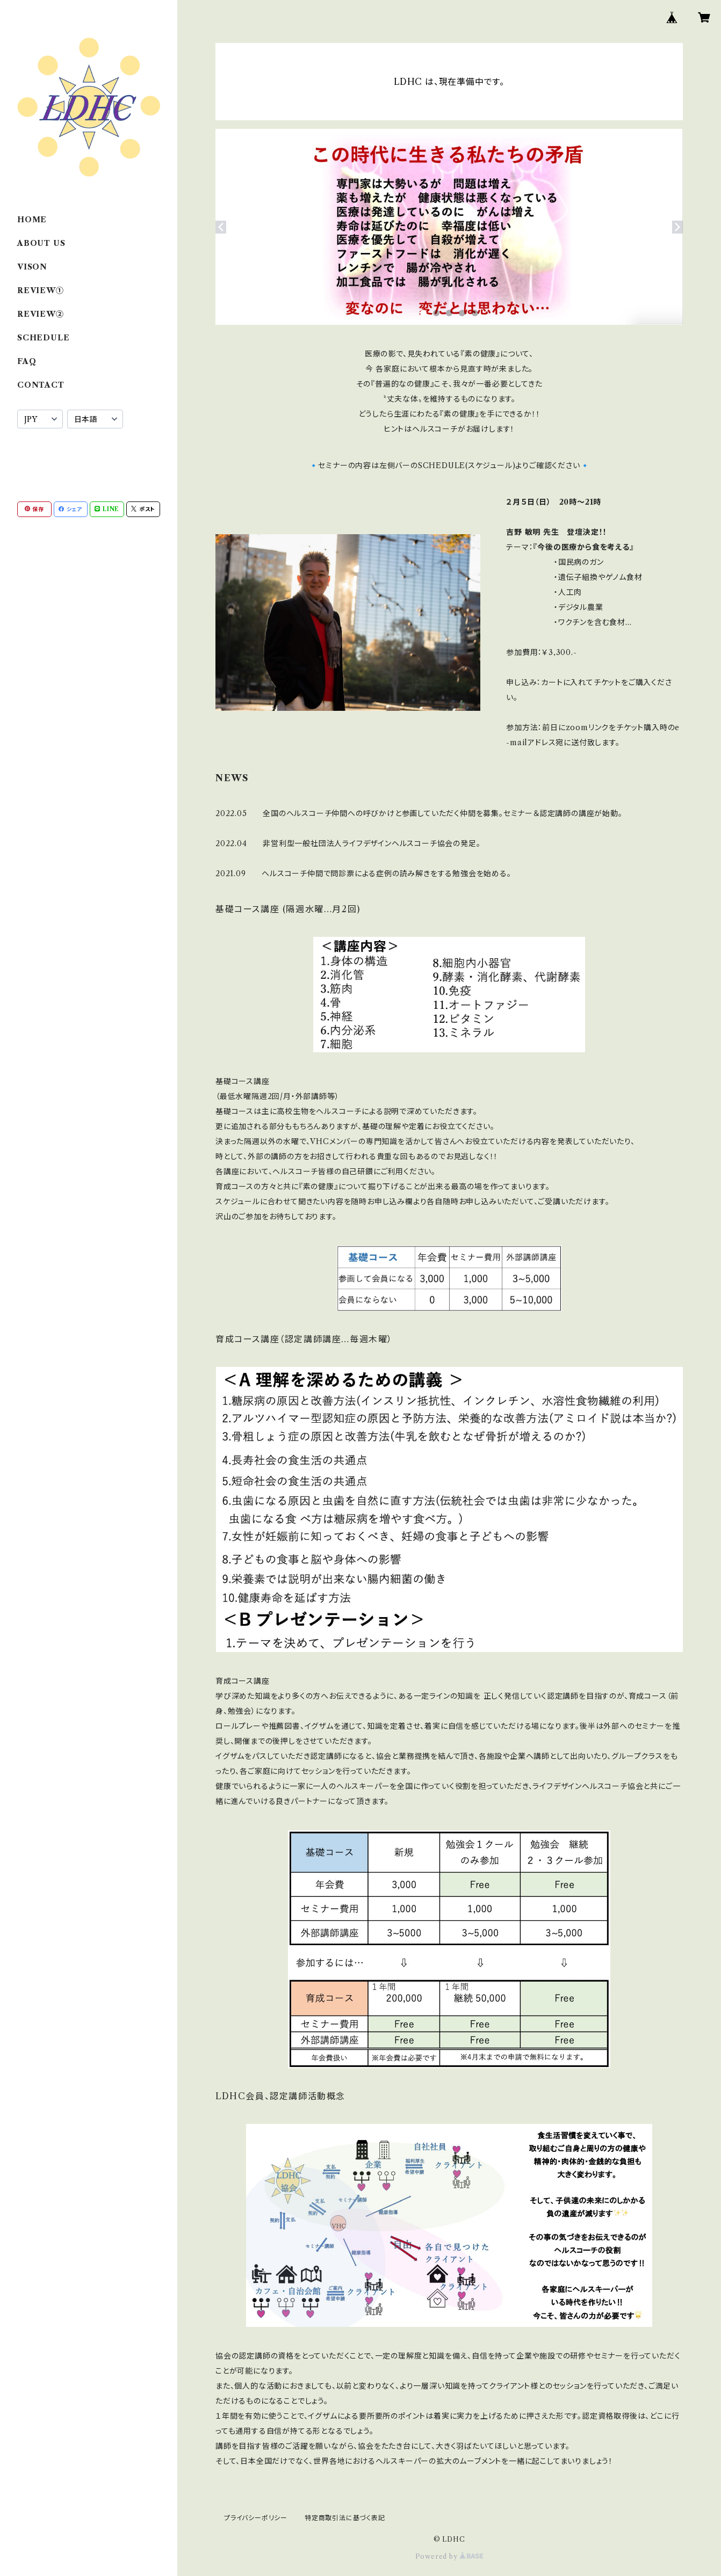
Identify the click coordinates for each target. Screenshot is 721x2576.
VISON (32, 267)
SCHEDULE (43, 338)
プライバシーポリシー (255, 2518)
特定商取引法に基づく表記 (345, 2518)
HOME (32, 219)
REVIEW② (40, 314)
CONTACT (40, 385)
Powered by (449, 2556)
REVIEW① (40, 290)
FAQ (26, 361)
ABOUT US (41, 243)
